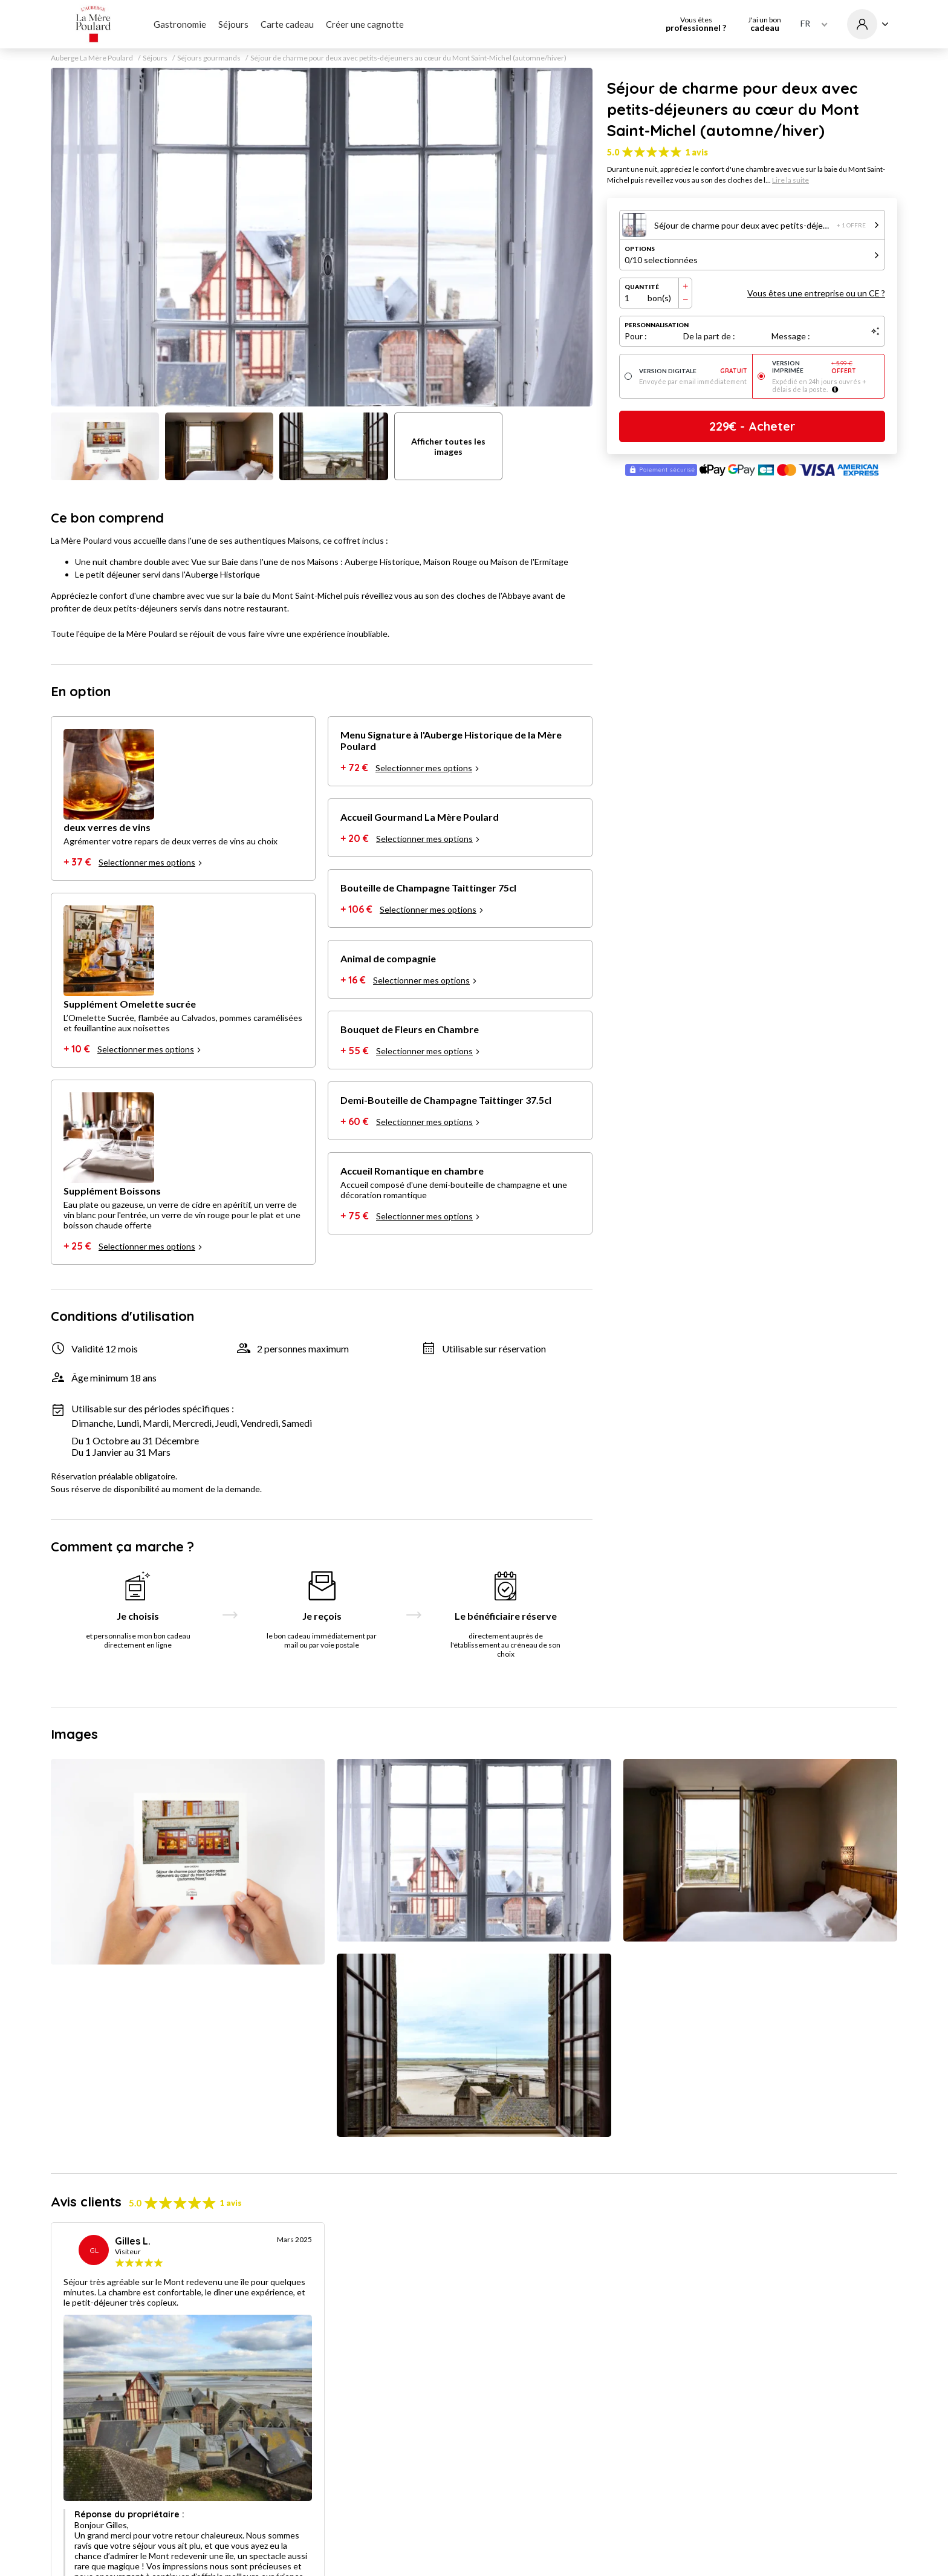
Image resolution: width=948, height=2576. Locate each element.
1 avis (696, 152)
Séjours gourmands (209, 58)
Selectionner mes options (151, 862)
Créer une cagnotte (365, 24)
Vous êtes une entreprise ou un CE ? (816, 293)
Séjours (233, 24)
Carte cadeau (287, 24)
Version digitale (693, 371)
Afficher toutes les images (448, 446)
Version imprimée (826, 367)
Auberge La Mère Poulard (92, 58)
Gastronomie (180, 24)
